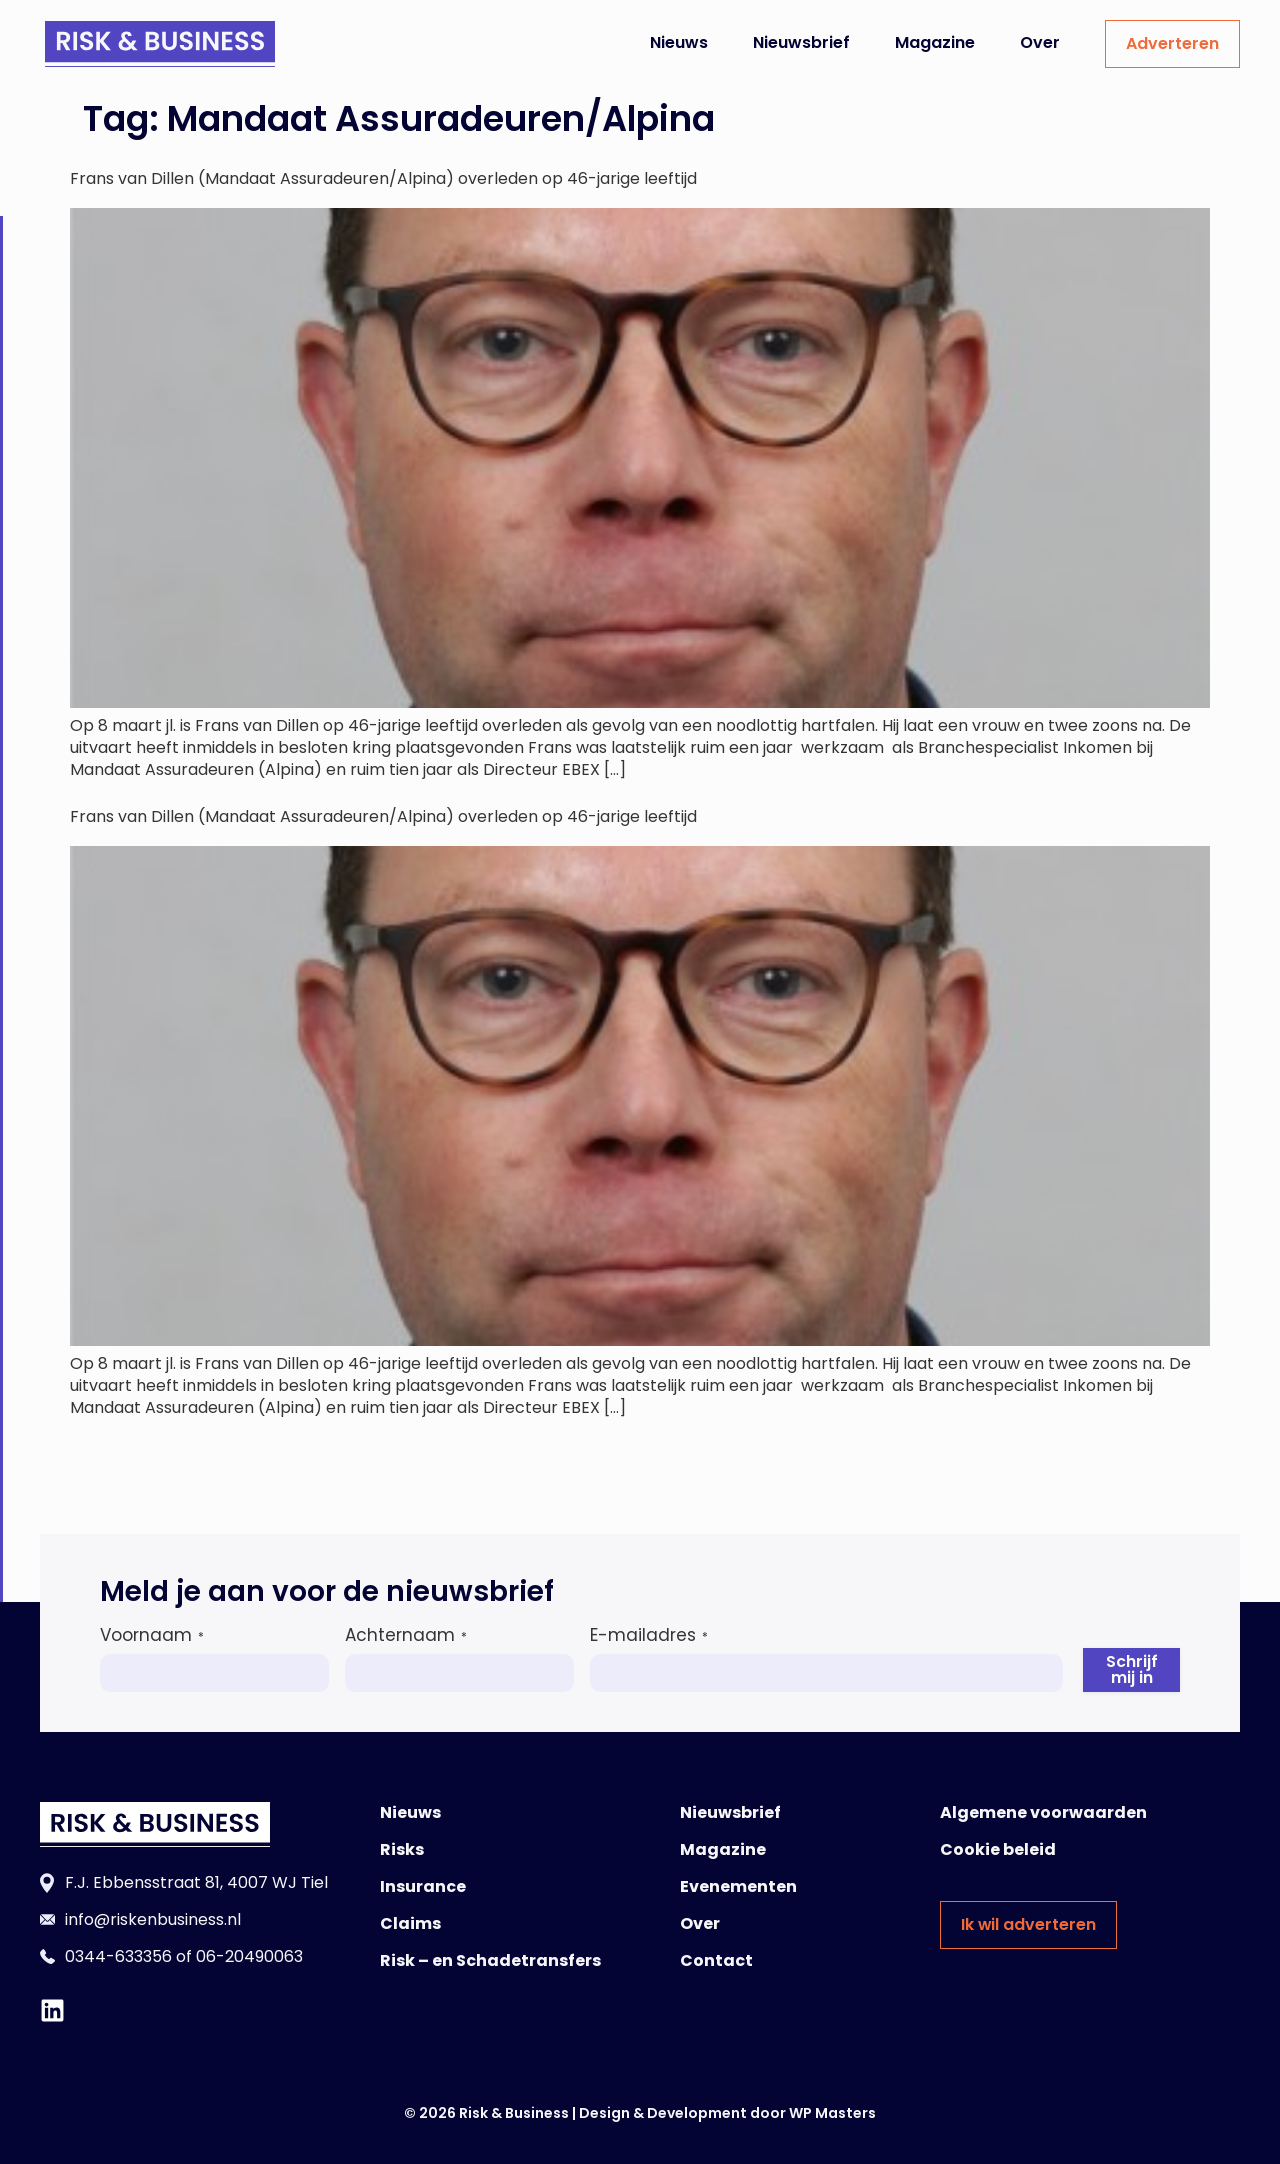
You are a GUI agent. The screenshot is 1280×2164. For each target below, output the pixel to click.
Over (1040, 42)
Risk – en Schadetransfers (490, 1960)
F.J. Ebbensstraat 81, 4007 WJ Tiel (196, 1882)
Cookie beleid (998, 1849)
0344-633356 (118, 1956)
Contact (716, 1960)
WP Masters (832, 2113)
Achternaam (406, 1635)
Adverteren (1172, 43)
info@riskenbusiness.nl (153, 1919)
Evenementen (738, 1886)
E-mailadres (649, 1635)
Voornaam (152, 1635)
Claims (410, 1923)
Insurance (423, 1886)
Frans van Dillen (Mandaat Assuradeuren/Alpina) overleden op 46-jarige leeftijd (383, 178)
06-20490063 (249, 1956)
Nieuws (679, 42)
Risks (402, 1849)
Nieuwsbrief (801, 42)
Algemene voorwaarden (1043, 1812)
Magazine (935, 42)
